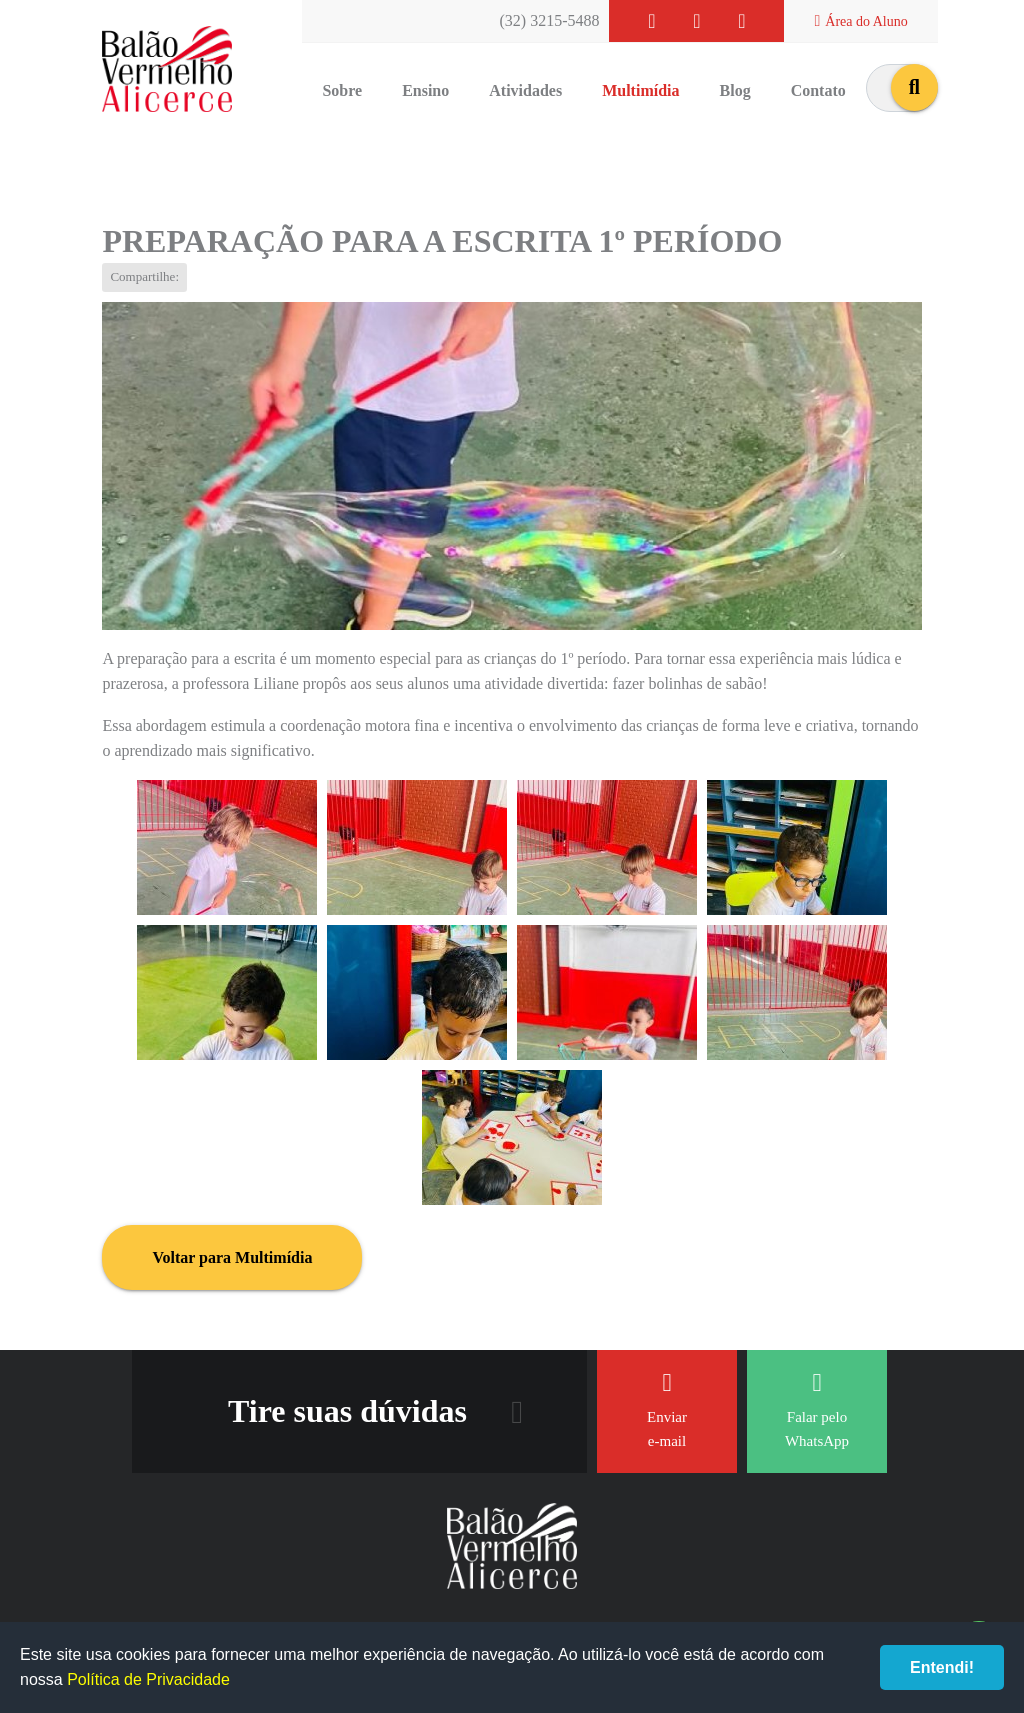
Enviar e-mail (667, 1409)
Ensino (425, 90)
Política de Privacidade (148, 1679)
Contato (818, 90)
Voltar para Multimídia (232, 1257)
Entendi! (942, 1667)
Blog (735, 90)
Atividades (525, 90)
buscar (914, 87)
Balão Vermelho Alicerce (167, 70)
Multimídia (640, 90)
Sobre (342, 90)
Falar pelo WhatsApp (817, 1409)
